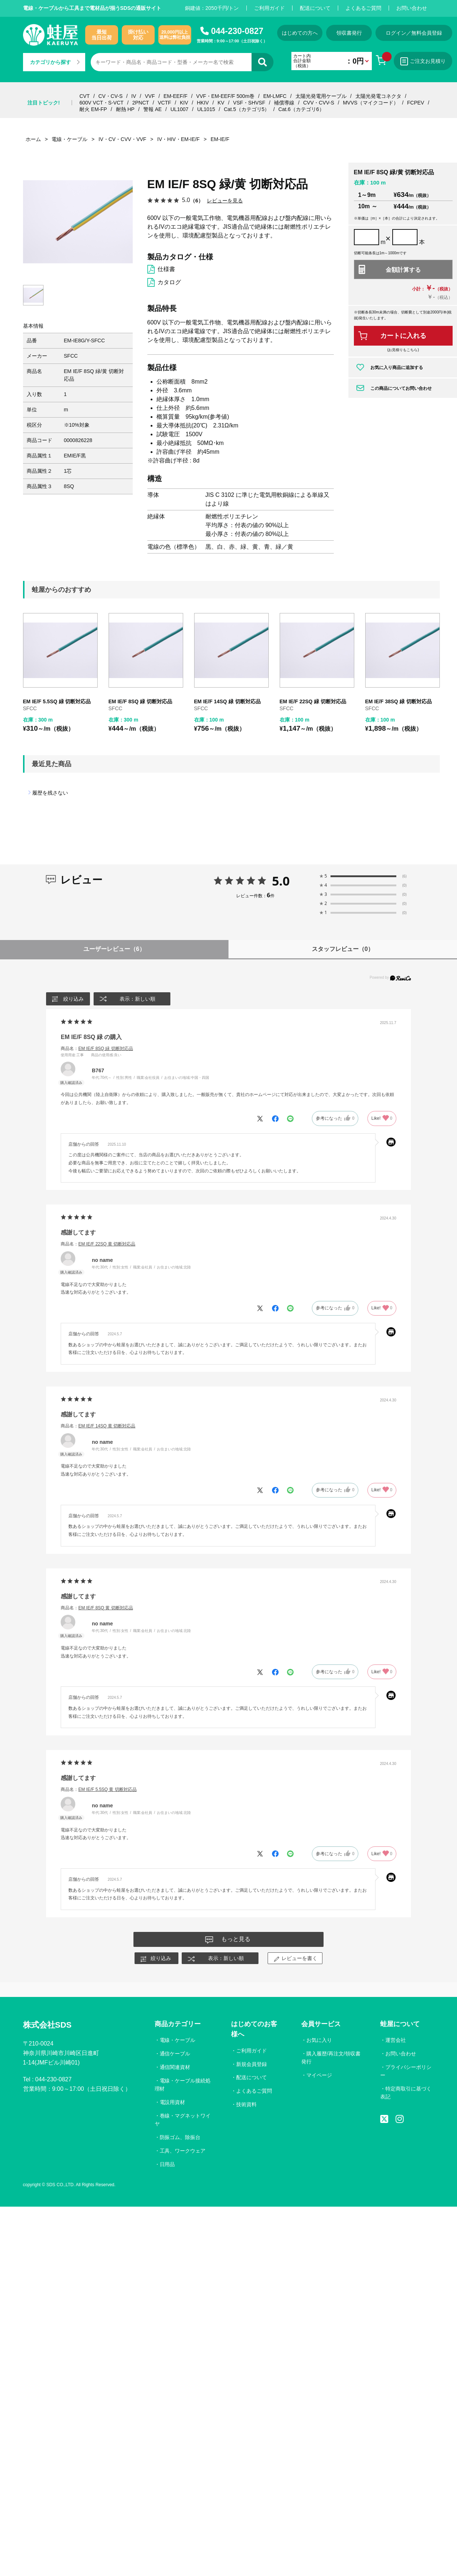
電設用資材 (172, 2102)
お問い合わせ (411, 8)
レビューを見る (225, 200)
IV (133, 96)
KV (221, 103)
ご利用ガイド (269, 8)
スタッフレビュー (343, 949)
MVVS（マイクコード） (371, 103)
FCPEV (415, 103)
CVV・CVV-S (318, 103)
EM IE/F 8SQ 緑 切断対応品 (140, 701)
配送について (315, 8)
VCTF (164, 103)
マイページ (319, 2075)
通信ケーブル (175, 2053)
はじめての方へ (300, 33)
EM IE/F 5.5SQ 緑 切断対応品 (57, 701)
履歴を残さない (50, 793)
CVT (84, 96)
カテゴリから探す (55, 62)
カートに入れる (403, 335)
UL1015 (206, 109)
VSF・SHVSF (249, 103)
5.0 (281, 880)
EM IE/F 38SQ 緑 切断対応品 (398, 701)
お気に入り (319, 2040)
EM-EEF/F (175, 96)
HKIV (203, 103)
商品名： (97, 1048)
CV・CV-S (110, 96)
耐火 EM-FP (93, 109)
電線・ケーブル (178, 2040)
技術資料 (246, 2104)
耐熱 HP (125, 109)
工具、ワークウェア (183, 2151)
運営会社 (395, 2040)
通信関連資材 (175, 2067)
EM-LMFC (275, 96)
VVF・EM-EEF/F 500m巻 (225, 96)
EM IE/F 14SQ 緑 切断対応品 (227, 701)
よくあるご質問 (363, 8)
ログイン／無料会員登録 (414, 33)
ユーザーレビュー (114, 949)
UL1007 (179, 109)
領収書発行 (349, 33)
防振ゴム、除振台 (180, 2137)
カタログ (169, 282)
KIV (184, 103)
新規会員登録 (251, 2064)
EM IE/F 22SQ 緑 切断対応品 (313, 701)
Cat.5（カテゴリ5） (246, 109)
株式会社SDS (47, 2024)
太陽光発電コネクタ (378, 96)
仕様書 (166, 269)
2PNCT (140, 103)
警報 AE (152, 109)
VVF (150, 96)
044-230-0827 (237, 31)
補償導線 (284, 103)
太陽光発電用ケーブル (321, 96)
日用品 (167, 2164)
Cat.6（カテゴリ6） (301, 109)
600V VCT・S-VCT (101, 103)
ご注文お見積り (423, 61)
